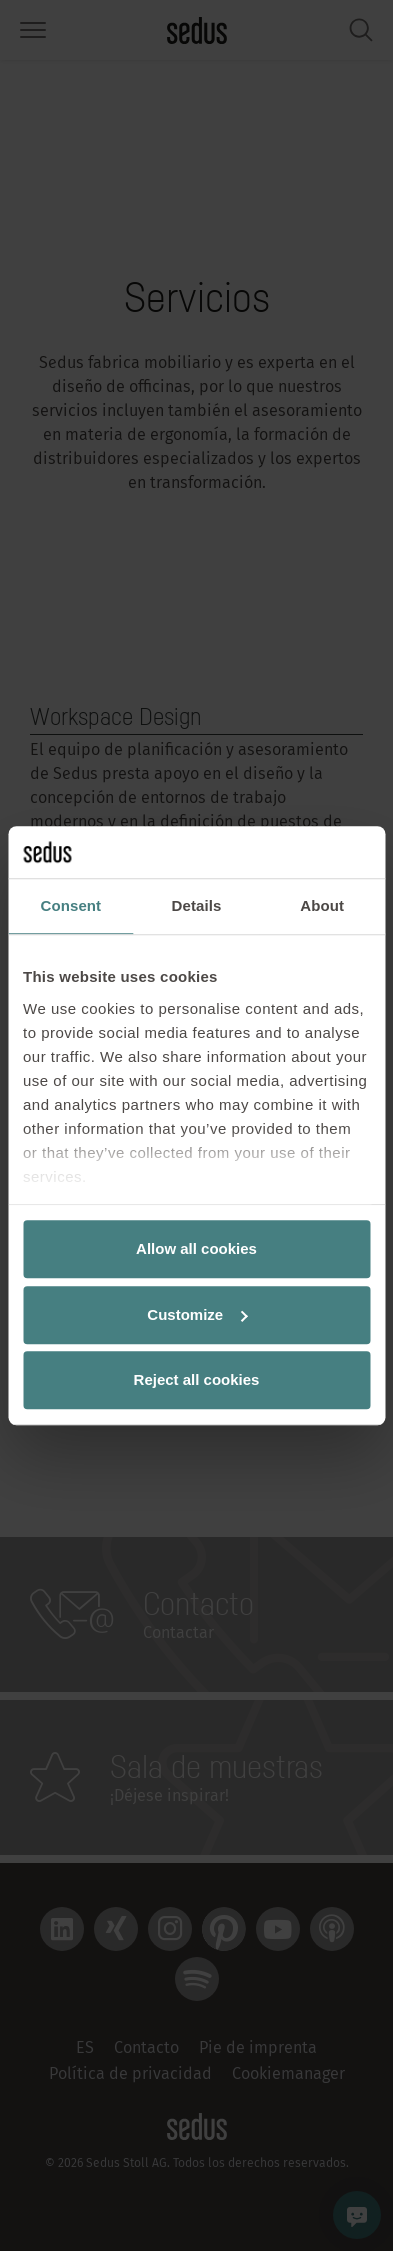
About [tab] (322, 905)
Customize (197, 1314)
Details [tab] (197, 905)
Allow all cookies (196, 1248)
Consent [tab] (70, 905)
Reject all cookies (197, 1379)
